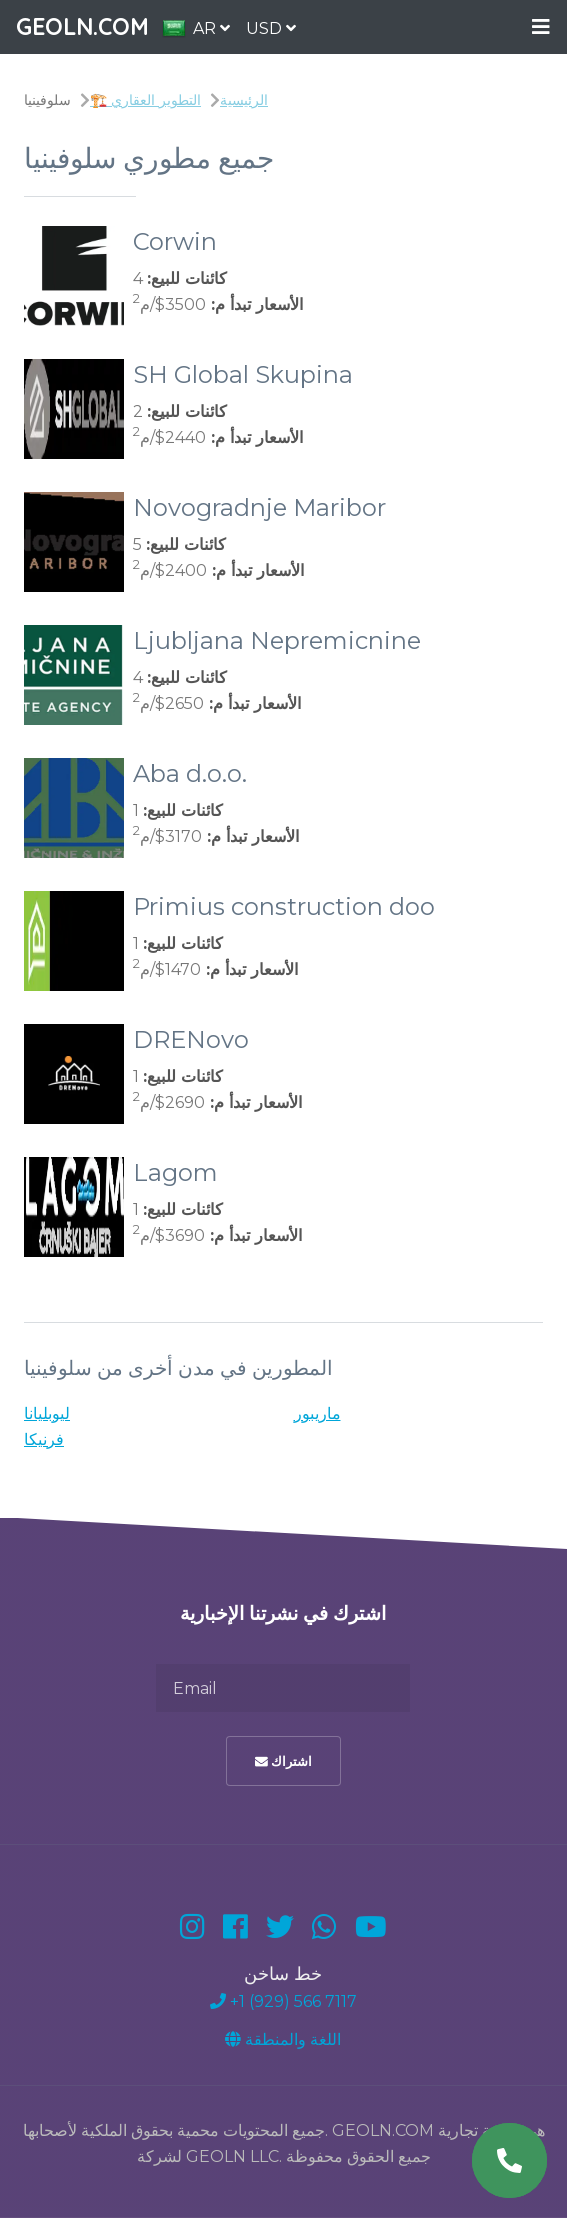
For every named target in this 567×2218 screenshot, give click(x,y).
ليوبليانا (47, 1413)
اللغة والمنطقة (283, 2039)
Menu (541, 27)
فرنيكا (44, 1439)
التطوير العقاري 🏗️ (145, 100)
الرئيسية (244, 100)
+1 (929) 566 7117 (283, 2001)
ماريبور (317, 1413)
